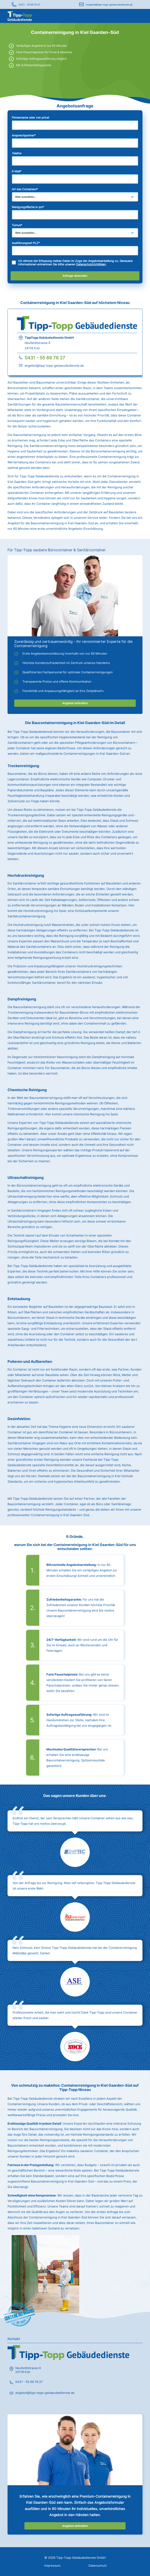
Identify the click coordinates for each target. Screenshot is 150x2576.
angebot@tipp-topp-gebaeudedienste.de (109, 4)
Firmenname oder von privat (30, 117)
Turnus (17, 225)
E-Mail (16, 171)
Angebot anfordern (75, 703)
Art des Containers (25, 189)
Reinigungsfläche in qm (28, 207)
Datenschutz (98, 2565)
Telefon (17, 153)
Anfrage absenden (74, 275)
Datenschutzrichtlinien (91, 264)
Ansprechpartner (24, 135)
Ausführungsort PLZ (26, 243)
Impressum (52, 2565)
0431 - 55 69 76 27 (29, 4)
